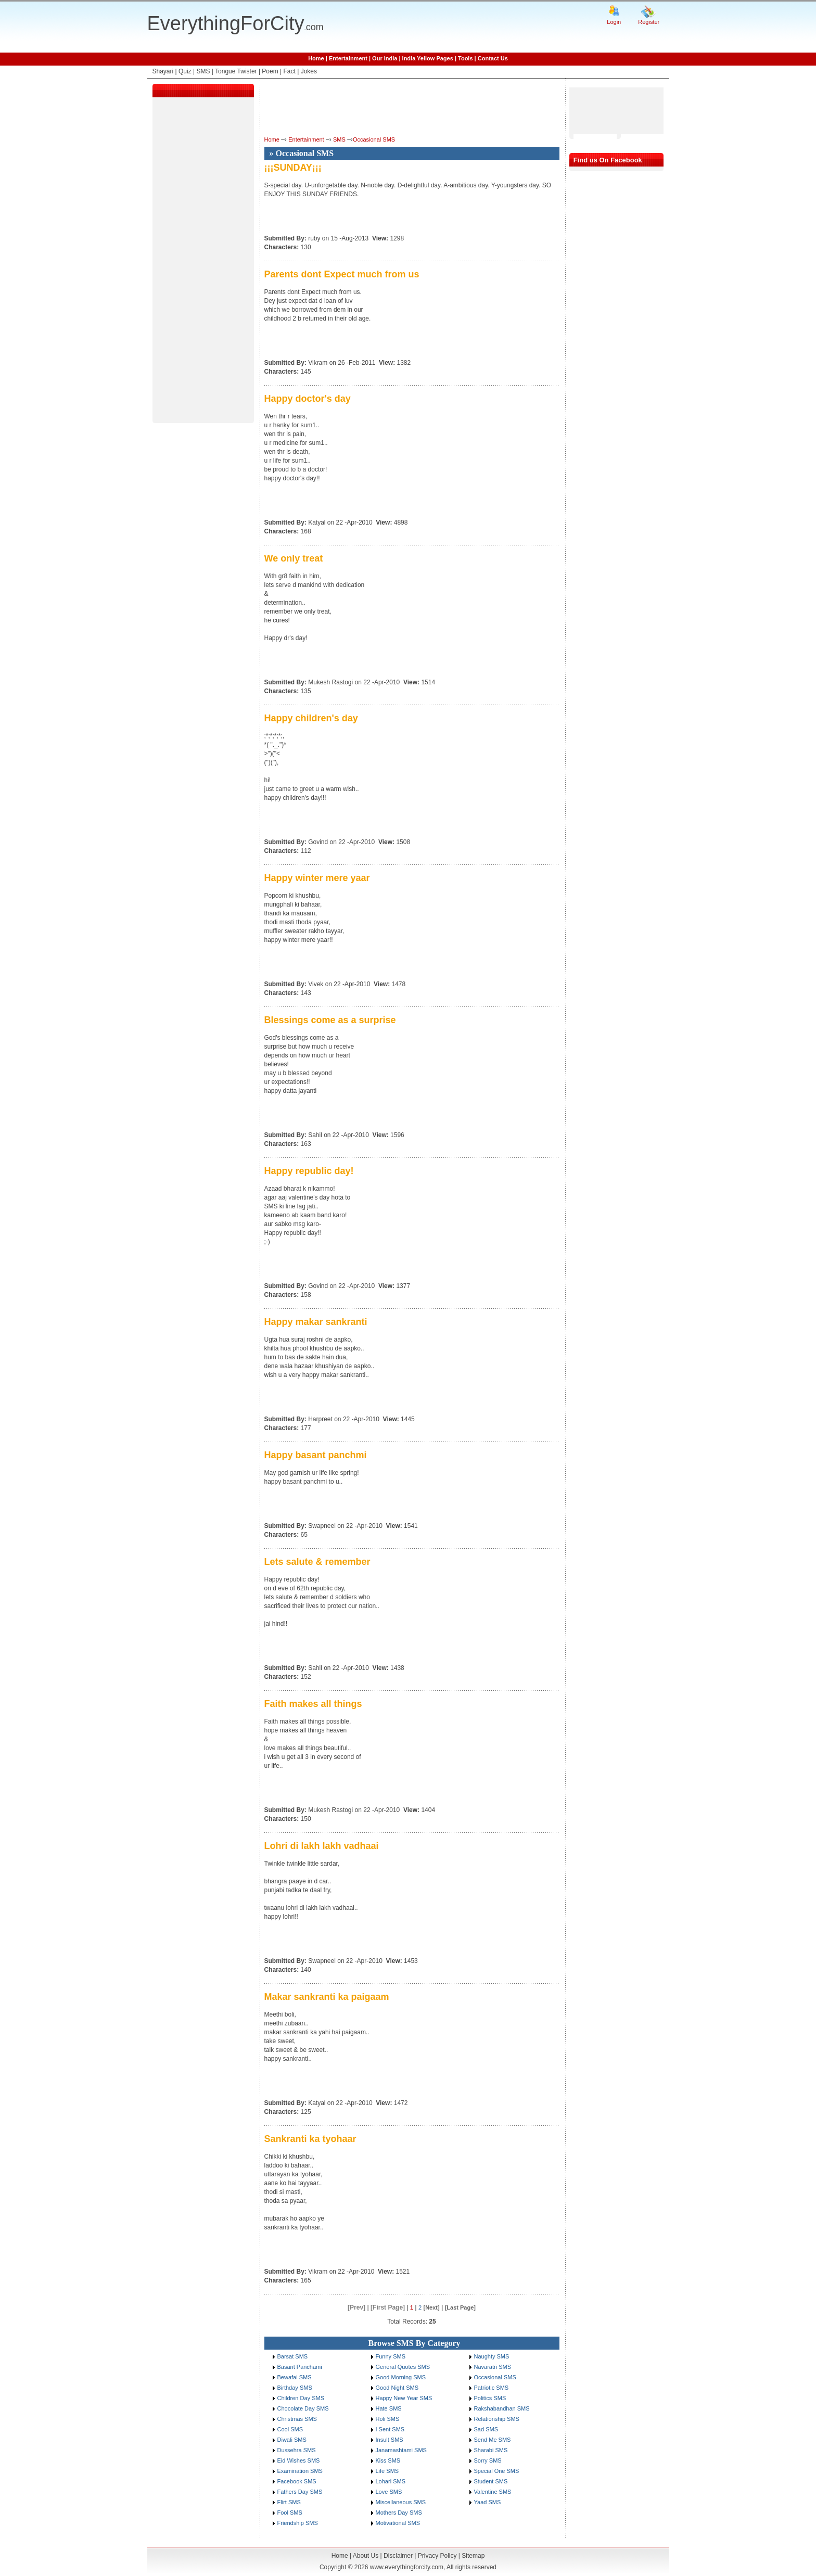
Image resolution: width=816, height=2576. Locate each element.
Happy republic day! (309, 1171)
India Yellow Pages (427, 58)
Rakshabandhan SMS (502, 2408)
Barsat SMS (292, 2356)
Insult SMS (389, 2440)
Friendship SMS (297, 2523)
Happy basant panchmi (315, 1455)
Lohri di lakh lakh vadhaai (321, 1846)
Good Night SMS (397, 2387)
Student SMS (491, 2481)
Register (648, 22)
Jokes (309, 71)
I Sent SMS (390, 2429)
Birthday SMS (294, 2387)
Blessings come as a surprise (330, 1020)
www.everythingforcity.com (406, 2567)
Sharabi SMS (491, 2450)
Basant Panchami (299, 2367)
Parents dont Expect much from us (341, 274)
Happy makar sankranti (315, 1322)
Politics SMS (490, 2398)
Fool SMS (289, 2512)
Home (316, 58)
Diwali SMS (292, 2440)
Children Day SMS (300, 2398)
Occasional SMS (374, 139)
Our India (384, 58)
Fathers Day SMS (300, 2492)
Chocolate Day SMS (303, 2408)
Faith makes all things (313, 1704)
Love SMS (389, 2492)
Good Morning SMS (401, 2377)
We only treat (293, 558)
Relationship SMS (496, 2419)
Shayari (163, 71)
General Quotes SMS (403, 2367)
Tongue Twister (236, 71)
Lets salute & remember (317, 1562)
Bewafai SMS (294, 2377)
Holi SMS (388, 2419)
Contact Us (493, 58)
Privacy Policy (437, 2555)
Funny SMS (390, 2356)
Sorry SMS (488, 2460)
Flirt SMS (289, 2502)
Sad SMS (486, 2429)
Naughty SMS (491, 2356)
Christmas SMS (297, 2419)
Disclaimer (398, 2555)
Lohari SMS (390, 2481)
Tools (465, 58)
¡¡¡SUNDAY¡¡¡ (293, 167)
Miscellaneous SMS (401, 2502)
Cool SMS (290, 2429)
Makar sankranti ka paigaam (326, 1997)
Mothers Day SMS (399, 2512)
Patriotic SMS (491, 2387)
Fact (290, 71)
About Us (365, 2555)
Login (614, 22)
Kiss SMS (388, 2460)
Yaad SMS (487, 2502)
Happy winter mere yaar (317, 878)
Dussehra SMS (296, 2450)
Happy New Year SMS (404, 2398)
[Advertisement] (203, 262)
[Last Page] (460, 2307)
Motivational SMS (398, 2523)
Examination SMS (300, 2471)
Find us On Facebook (607, 160)
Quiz (185, 71)
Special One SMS (496, 2471)
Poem (270, 71)
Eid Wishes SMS (298, 2460)
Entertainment (348, 58)
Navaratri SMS (493, 2367)
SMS (203, 71)
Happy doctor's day (307, 398)
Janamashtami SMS (401, 2450)
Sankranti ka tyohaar (310, 2139)
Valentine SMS (493, 2492)
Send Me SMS (492, 2440)
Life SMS (387, 2471)
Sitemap (473, 2555)
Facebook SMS (296, 2481)
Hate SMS (389, 2408)
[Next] (431, 2307)
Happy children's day (311, 718)
